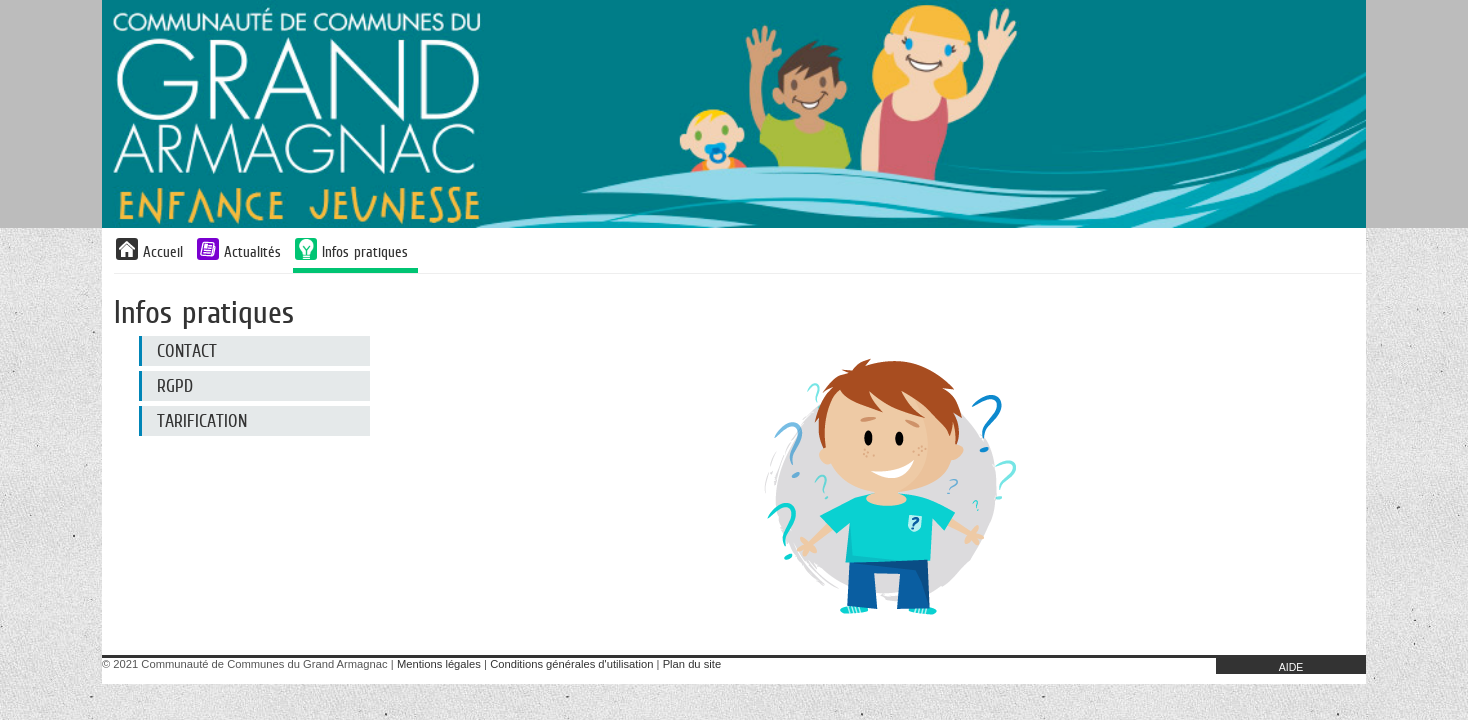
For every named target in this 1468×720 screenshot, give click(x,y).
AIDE (1291, 667)
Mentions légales (439, 664)
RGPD (175, 386)
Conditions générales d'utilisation (571, 664)
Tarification (202, 421)
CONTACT (187, 351)
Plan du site (692, 664)
